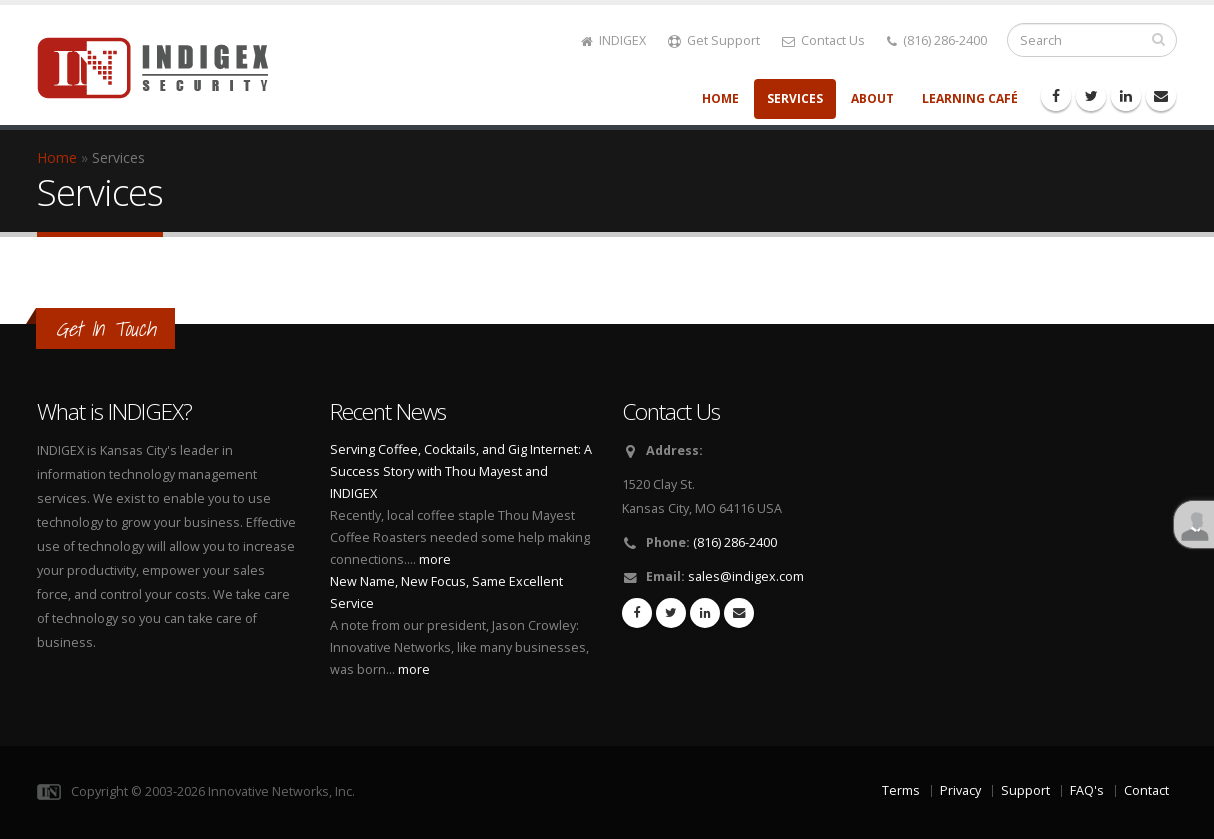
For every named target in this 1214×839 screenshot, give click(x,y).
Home (720, 98)
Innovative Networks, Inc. (281, 791)
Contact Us (823, 40)
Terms (901, 790)
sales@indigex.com (746, 576)
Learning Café (970, 98)
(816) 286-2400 (937, 40)
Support (1025, 790)
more (435, 559)
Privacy (960, 790)
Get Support (714, 40)
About (872, 98)
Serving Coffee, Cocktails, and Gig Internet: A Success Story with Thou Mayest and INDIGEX (461, 471)
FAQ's (1087, 790)
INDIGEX (613, 40)
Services (795, 98)
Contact (1146, 790)
